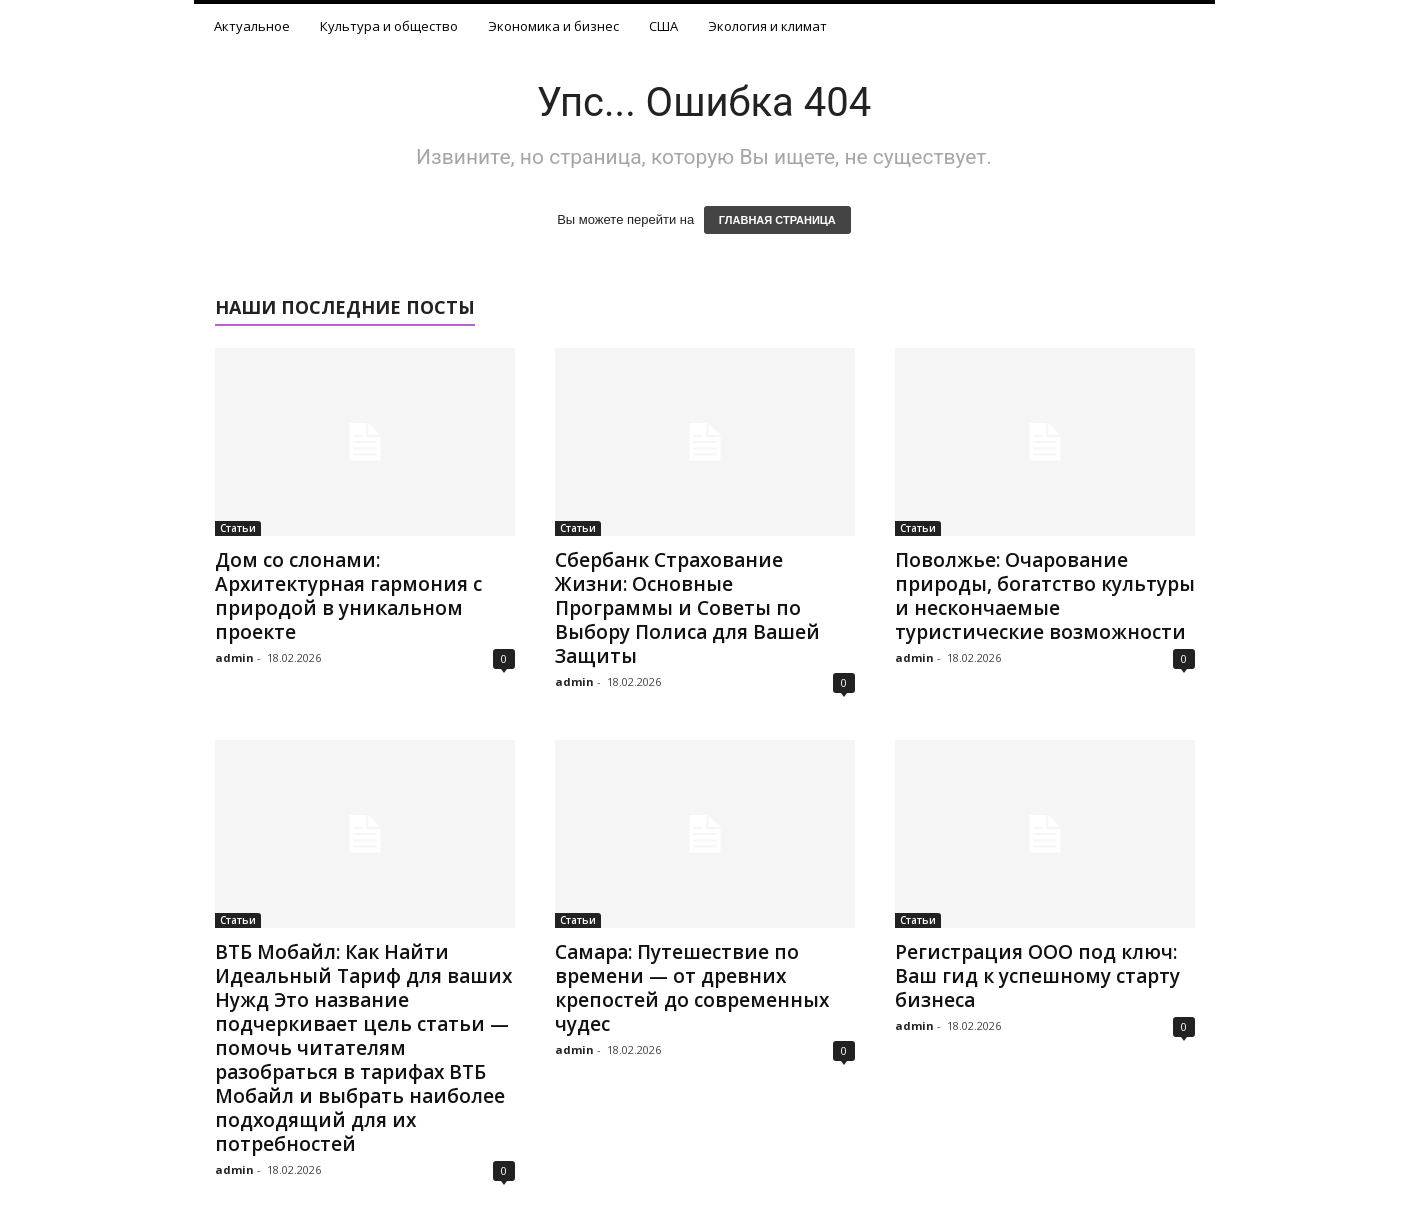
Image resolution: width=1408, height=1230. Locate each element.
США (663, 26)
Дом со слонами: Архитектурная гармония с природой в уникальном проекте (348, 596)
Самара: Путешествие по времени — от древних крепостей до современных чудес (692, 988)
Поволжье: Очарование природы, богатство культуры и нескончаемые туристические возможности (1045, 596)
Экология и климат (767, 26)
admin (234, 657)
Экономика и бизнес (553, 26)
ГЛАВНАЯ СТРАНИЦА (777, 220)
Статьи (238, 528)
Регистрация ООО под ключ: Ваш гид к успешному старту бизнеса (1037, 976)
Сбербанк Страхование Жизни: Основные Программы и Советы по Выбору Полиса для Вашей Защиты (687, 608)
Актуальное (252, 26)
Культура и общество (389, 26)
